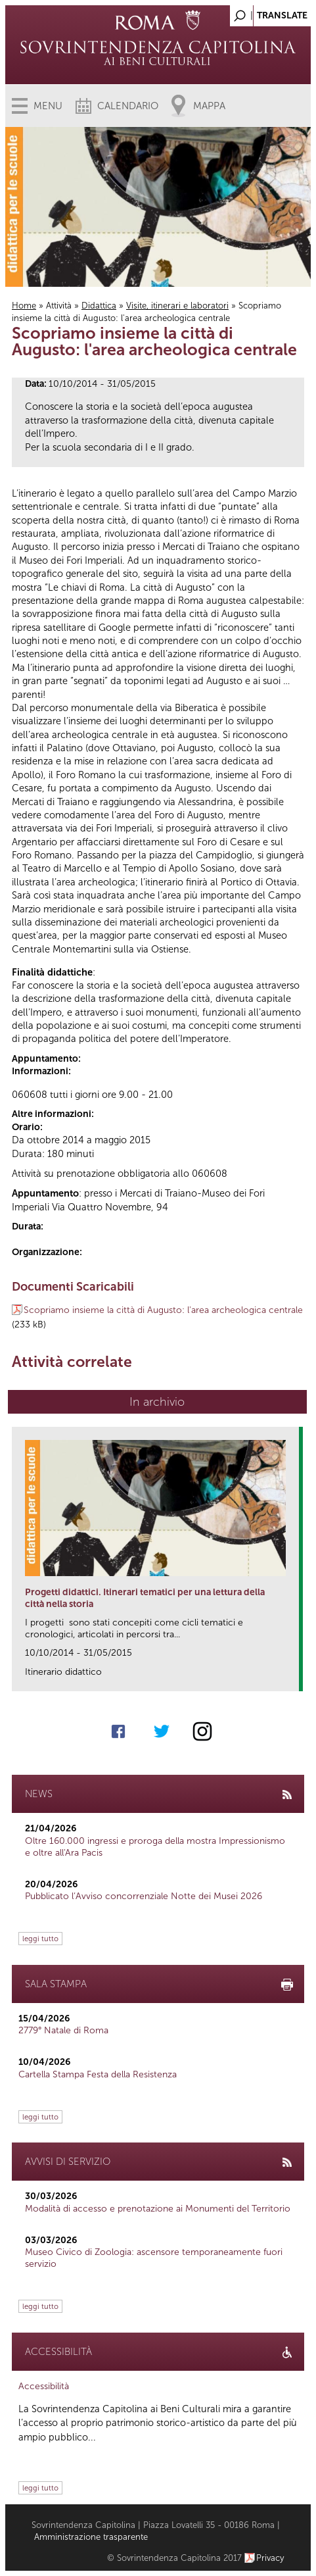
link (293, 1677)
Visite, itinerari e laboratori (177, 305)
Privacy (270, 2558)
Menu (48, 106)
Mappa (209, 106)
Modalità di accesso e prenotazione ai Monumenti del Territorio (157, 2208)
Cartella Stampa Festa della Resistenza (97, 2074)
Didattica (98, 305)
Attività (59, 305)
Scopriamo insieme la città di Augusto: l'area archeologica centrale (163, 1310)
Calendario (127, 106)
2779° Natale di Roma (63, 2030)
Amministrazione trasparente (91, 2537)
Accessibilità (43, 2386)
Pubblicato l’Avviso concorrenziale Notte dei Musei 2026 (143, 1896)
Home (24, 305)
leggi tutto (40, 1938)
